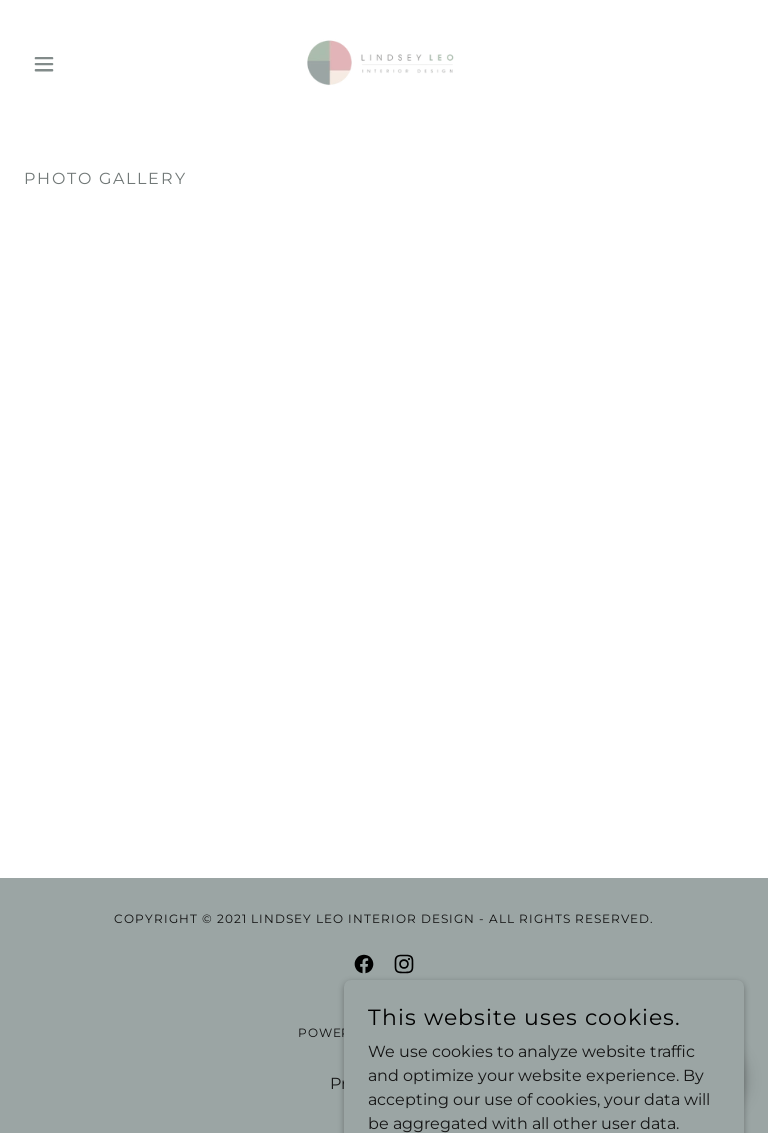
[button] (78, 64)
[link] (384, 64)
